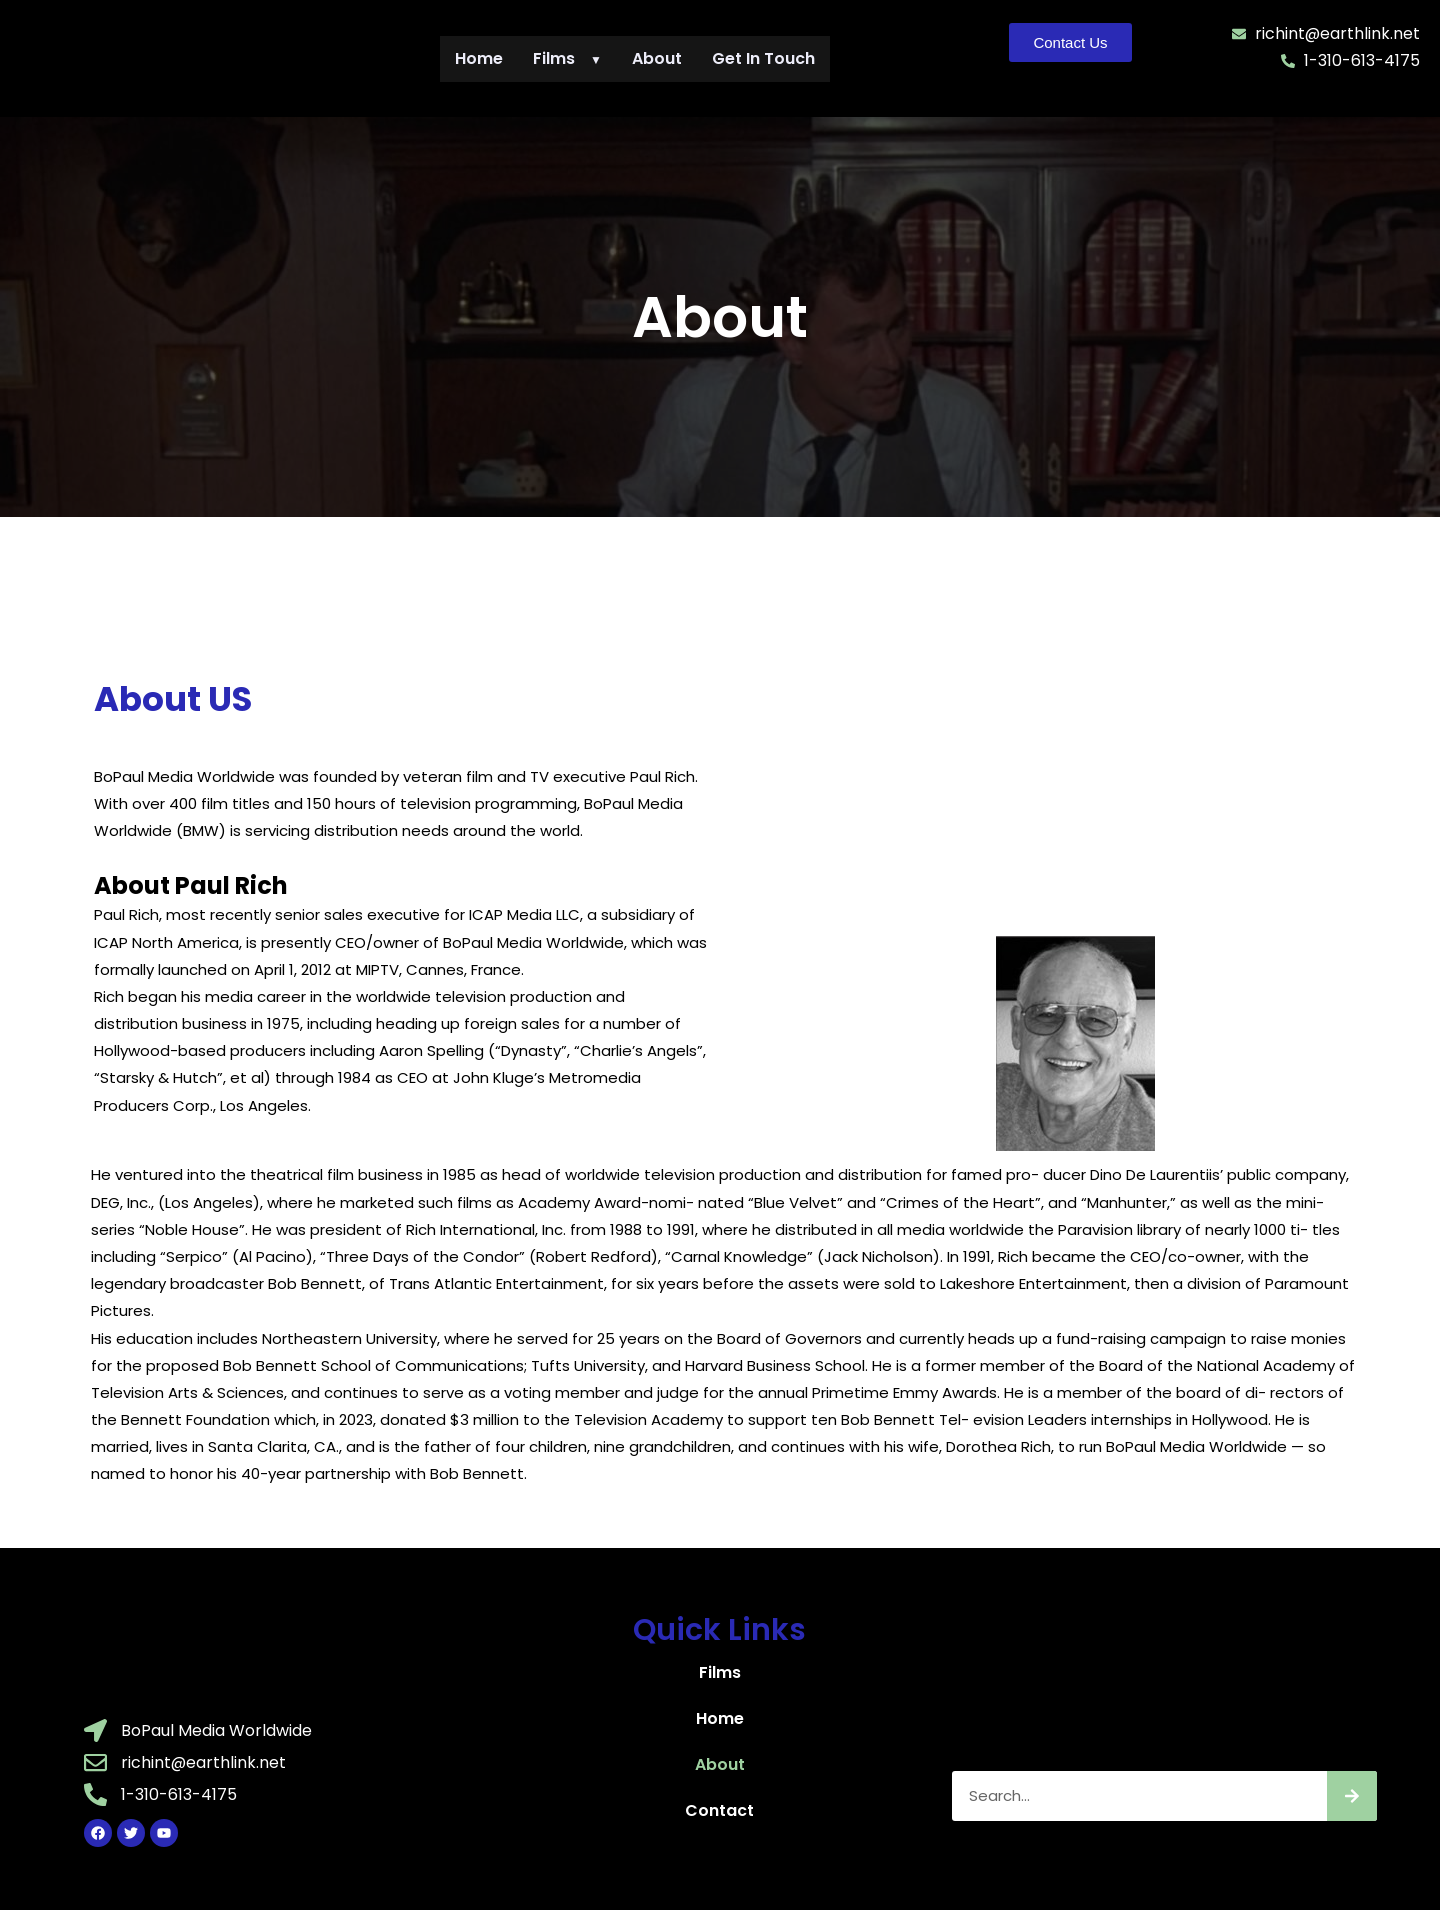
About (657, 58)
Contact (719, 1810)
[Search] (1352, 1796)
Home (479, 58)
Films (567, 58)
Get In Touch (763, 58)
